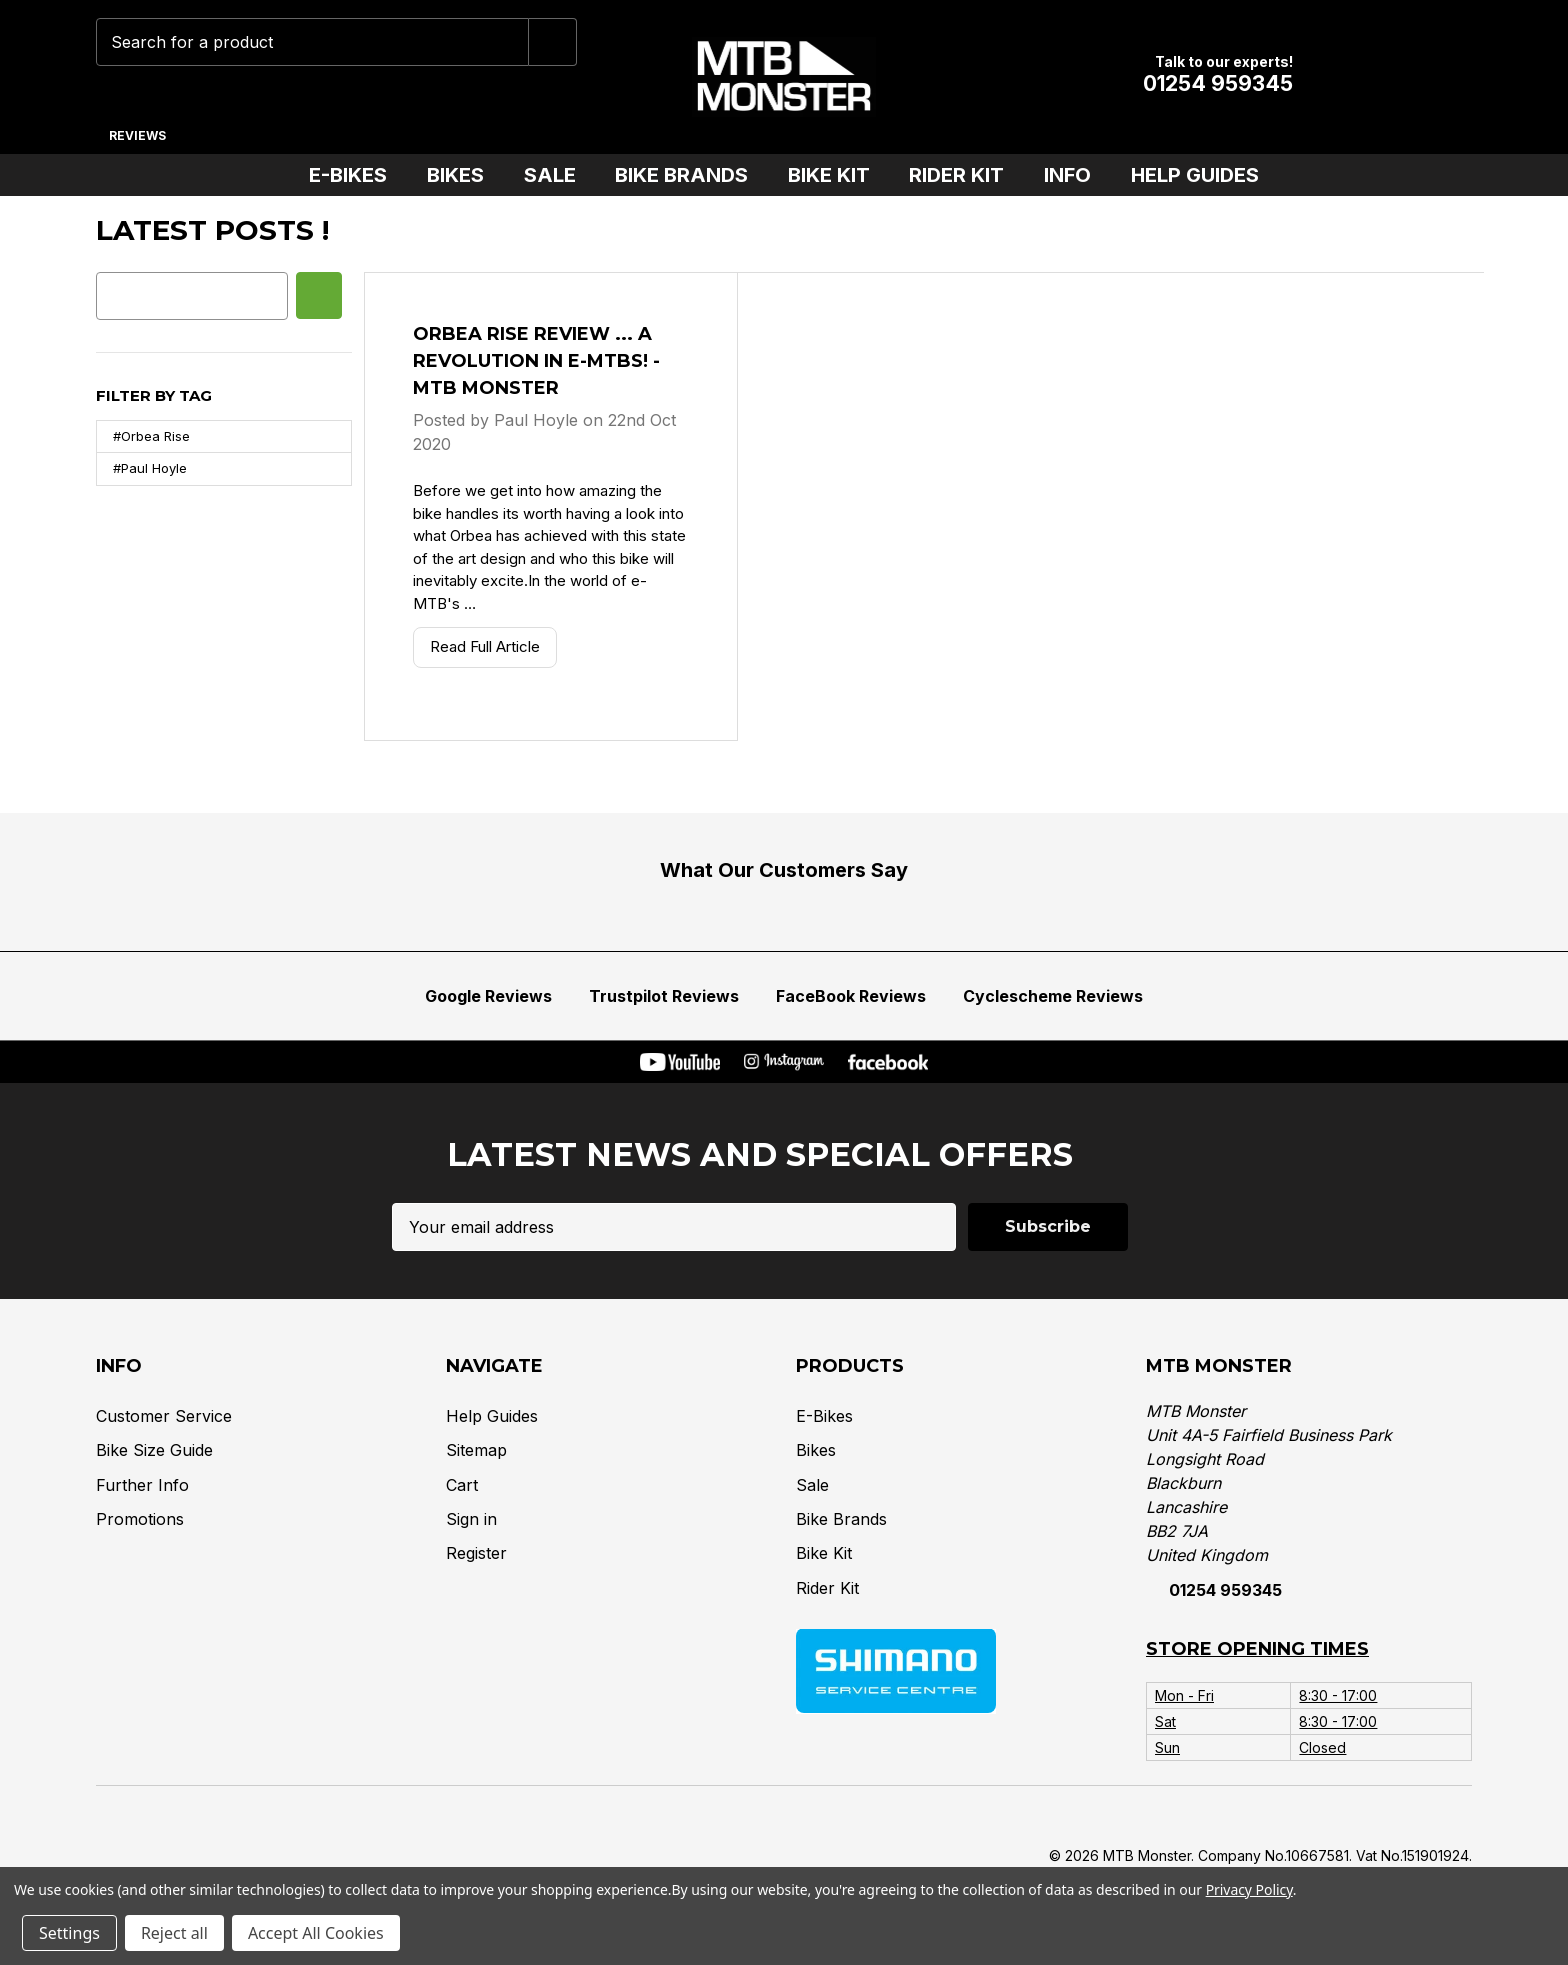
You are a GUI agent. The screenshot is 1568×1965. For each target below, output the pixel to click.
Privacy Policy (1249, 1889)
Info (1075, 175)
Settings (69, 1933)
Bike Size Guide (154, 1449)
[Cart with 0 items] (1443, 77)
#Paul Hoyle (150, 468)
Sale (558, 175)
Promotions (140, 1518)
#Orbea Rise (151, 436)
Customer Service (164, 1415)
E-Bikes (356, 175)
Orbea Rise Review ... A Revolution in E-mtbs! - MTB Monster (536, 361)
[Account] (1381, 77)
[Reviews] (137, 128)
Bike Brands (689, 175)
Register (476, 1553)
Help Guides (1195, 175)
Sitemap (476, 1449)
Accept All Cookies (316, 1933)
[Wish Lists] (1319, 77)
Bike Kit (837, 175)
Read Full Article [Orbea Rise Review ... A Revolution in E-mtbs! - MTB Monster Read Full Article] (485, 646)
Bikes (463, 175)
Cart (462, 1484)
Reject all (174, 1933)
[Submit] (553, 42)
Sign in (471, 1518)
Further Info (142, 1484)
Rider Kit (964, 175)
